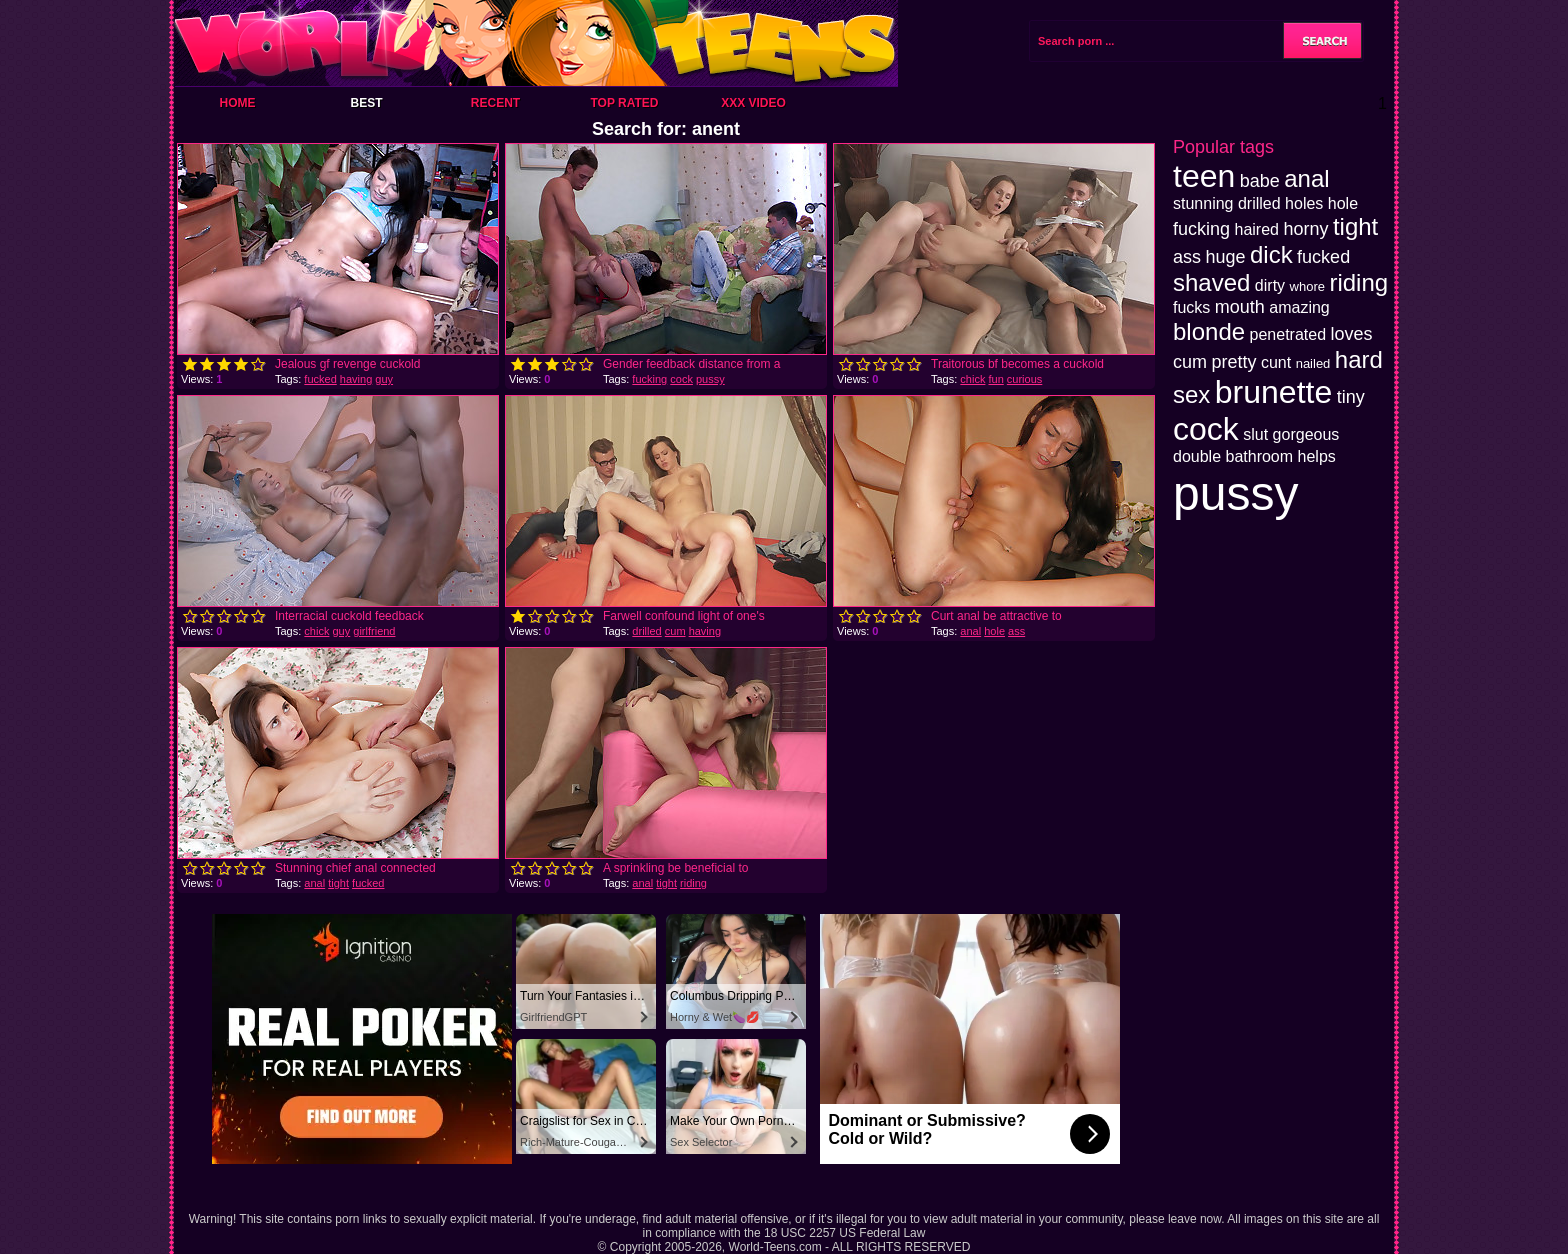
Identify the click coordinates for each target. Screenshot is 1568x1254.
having (356, 379)
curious (1024, 379)
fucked (320, 379)
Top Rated (624, 103)
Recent (495, 103)
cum (675, 631)
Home (238, 103)
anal (970, 631)
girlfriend (374, 631)
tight (338, 883)
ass (1016, 631)
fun (995, 379)
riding (693, 883)
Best (366, 103)
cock (681, 379)
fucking (649, 379)
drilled (646, 631)
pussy (710, 379)
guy (384, 379)
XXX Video (753, 103)
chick (972, 379)
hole (994, 631)
